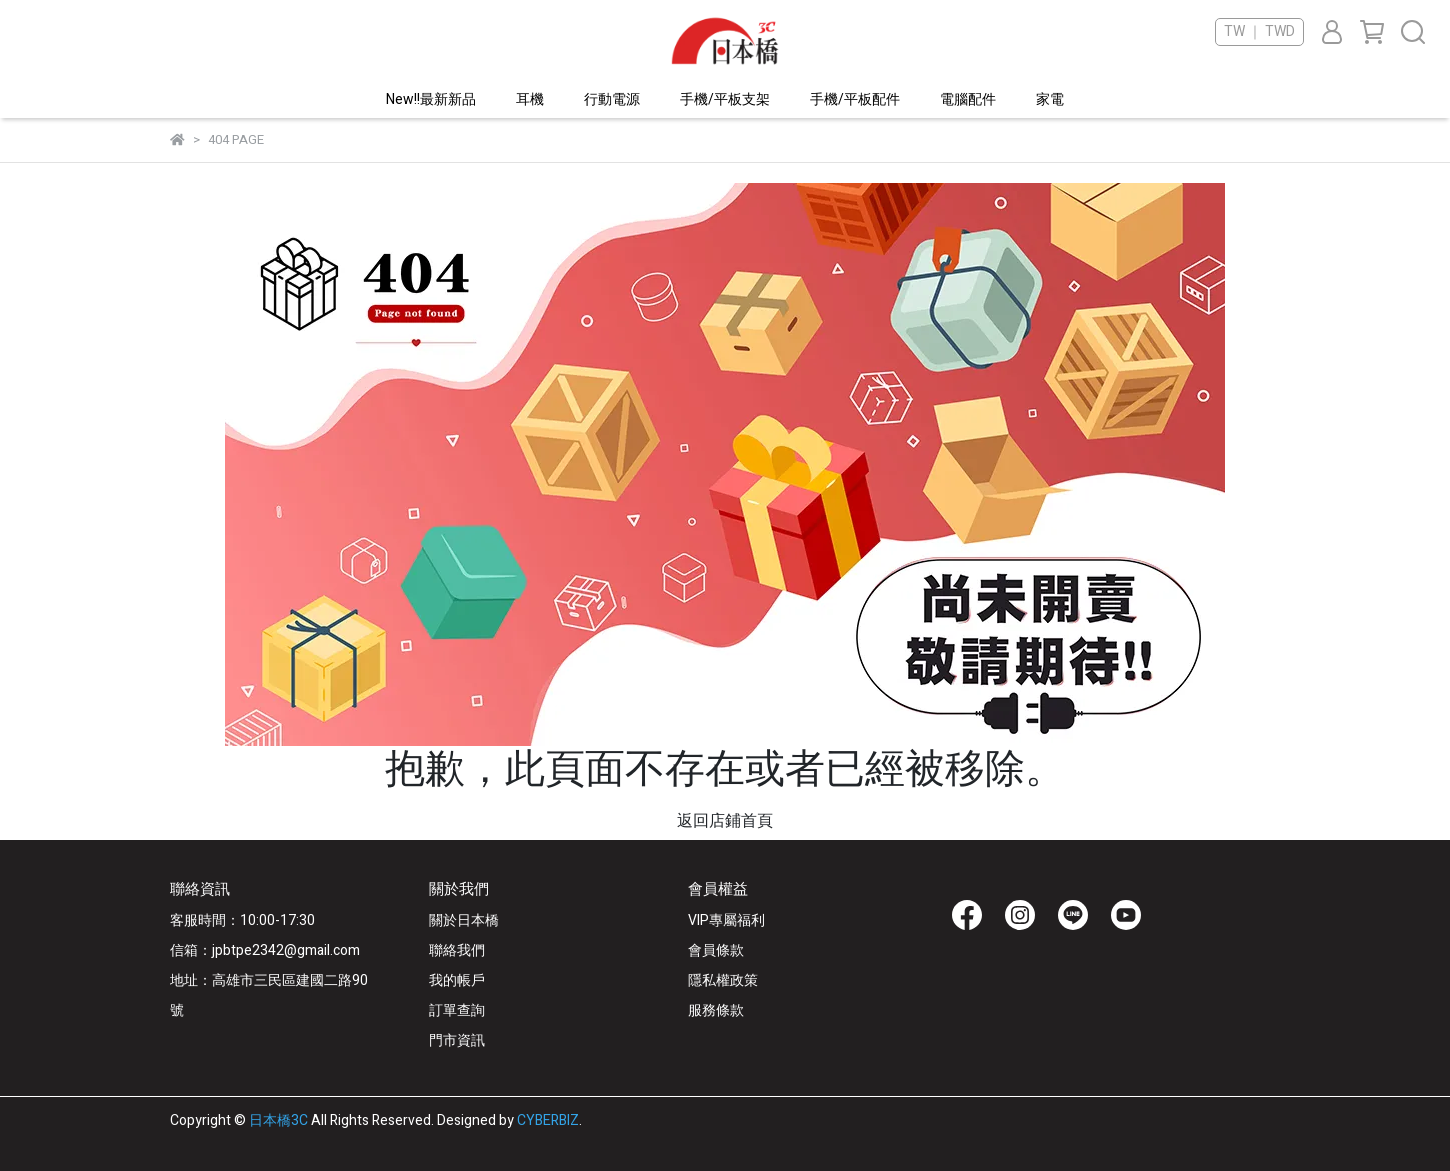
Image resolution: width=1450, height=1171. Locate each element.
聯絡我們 (457, 950)
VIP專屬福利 (726, 920)
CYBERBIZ (548, 1120)
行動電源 (612, 99)
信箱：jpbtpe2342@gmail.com (265, 950)
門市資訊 (457, 1040)
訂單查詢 (457, 1010)
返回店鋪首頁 (725, 821)
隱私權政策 (723, 980)
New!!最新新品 (431, 99)
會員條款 (716, 950)
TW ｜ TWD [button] (1259, 32)
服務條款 (716, 1010)
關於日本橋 (464, 920)
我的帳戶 (457, 980)
